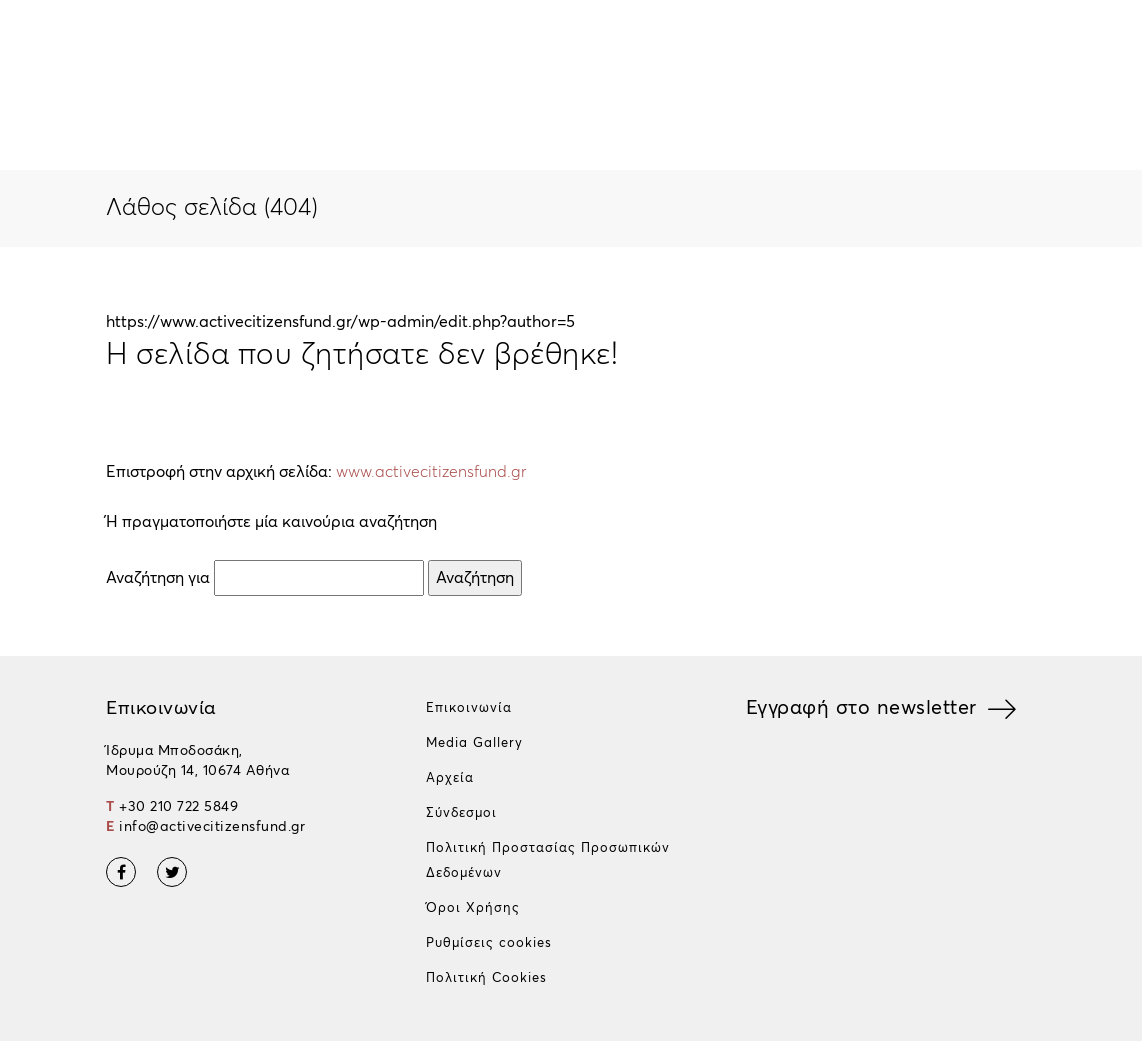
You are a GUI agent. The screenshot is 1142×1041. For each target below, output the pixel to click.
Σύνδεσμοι (461, 813)
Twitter (172, 872)
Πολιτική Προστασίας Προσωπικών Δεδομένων (548, 861)
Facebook (121, 872)
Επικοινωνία (469, 708)
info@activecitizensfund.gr (212, 827)
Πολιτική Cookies (486, 978)
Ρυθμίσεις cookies (489, 943)
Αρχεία (450, 778)
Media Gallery (474, 743)
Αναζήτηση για (158, 578)
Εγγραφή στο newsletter (861, 708)
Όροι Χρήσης (473, 908)
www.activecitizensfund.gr (431, 472)
